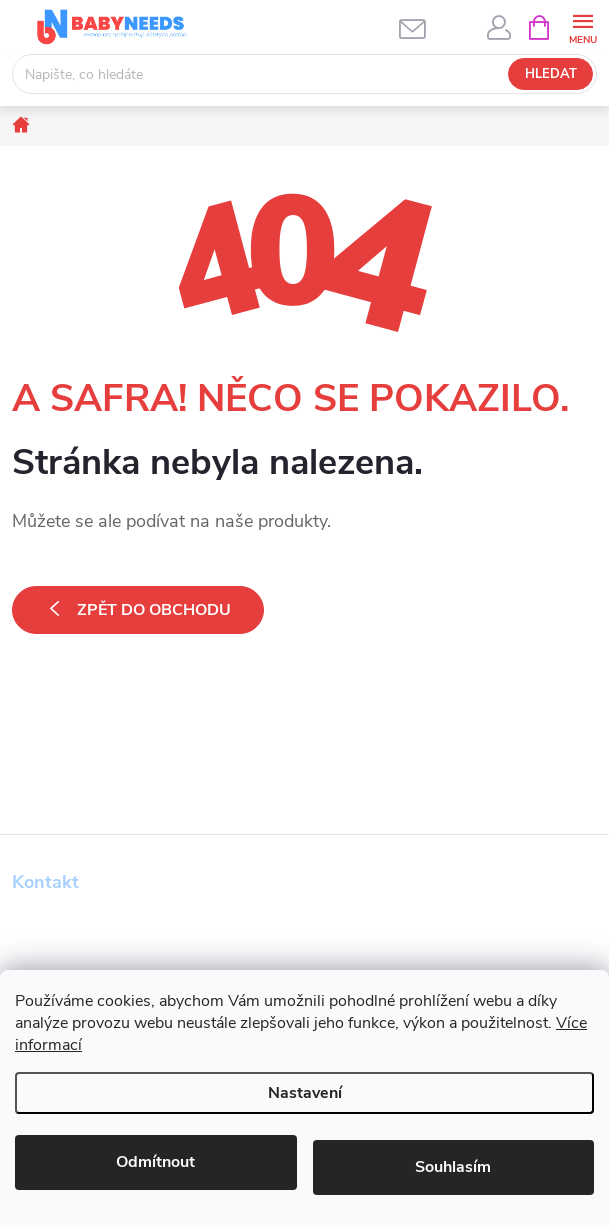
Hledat (551, 74)
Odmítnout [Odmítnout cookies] (155, 1162)
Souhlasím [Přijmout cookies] (453, 1167)
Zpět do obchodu (154, 610)
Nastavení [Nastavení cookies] (305, 1093)
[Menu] (582, 26)
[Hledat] (304, 74)
